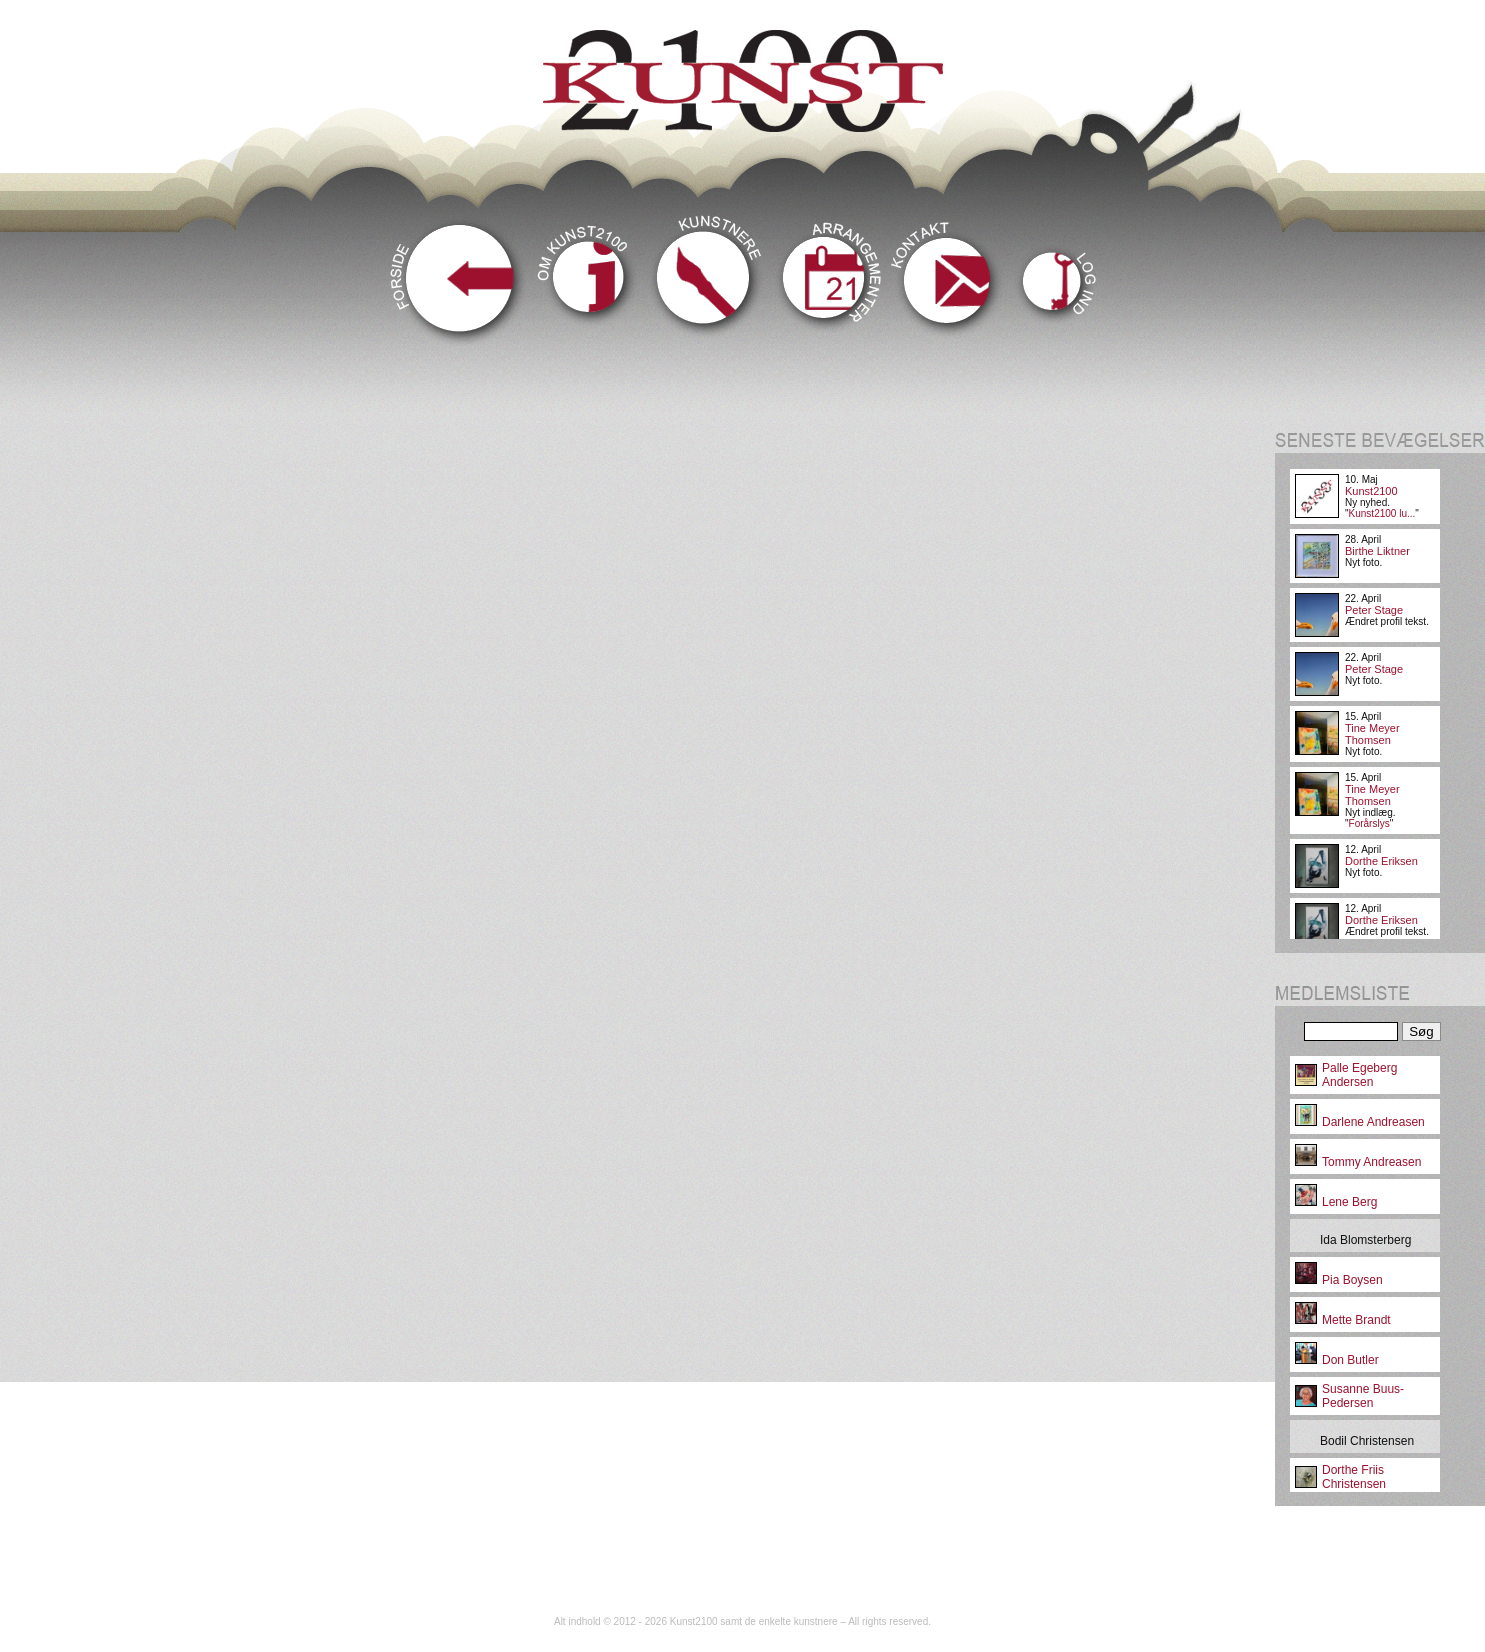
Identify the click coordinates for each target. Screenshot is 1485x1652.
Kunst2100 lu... (1382, 513)
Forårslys (1369, 823)
